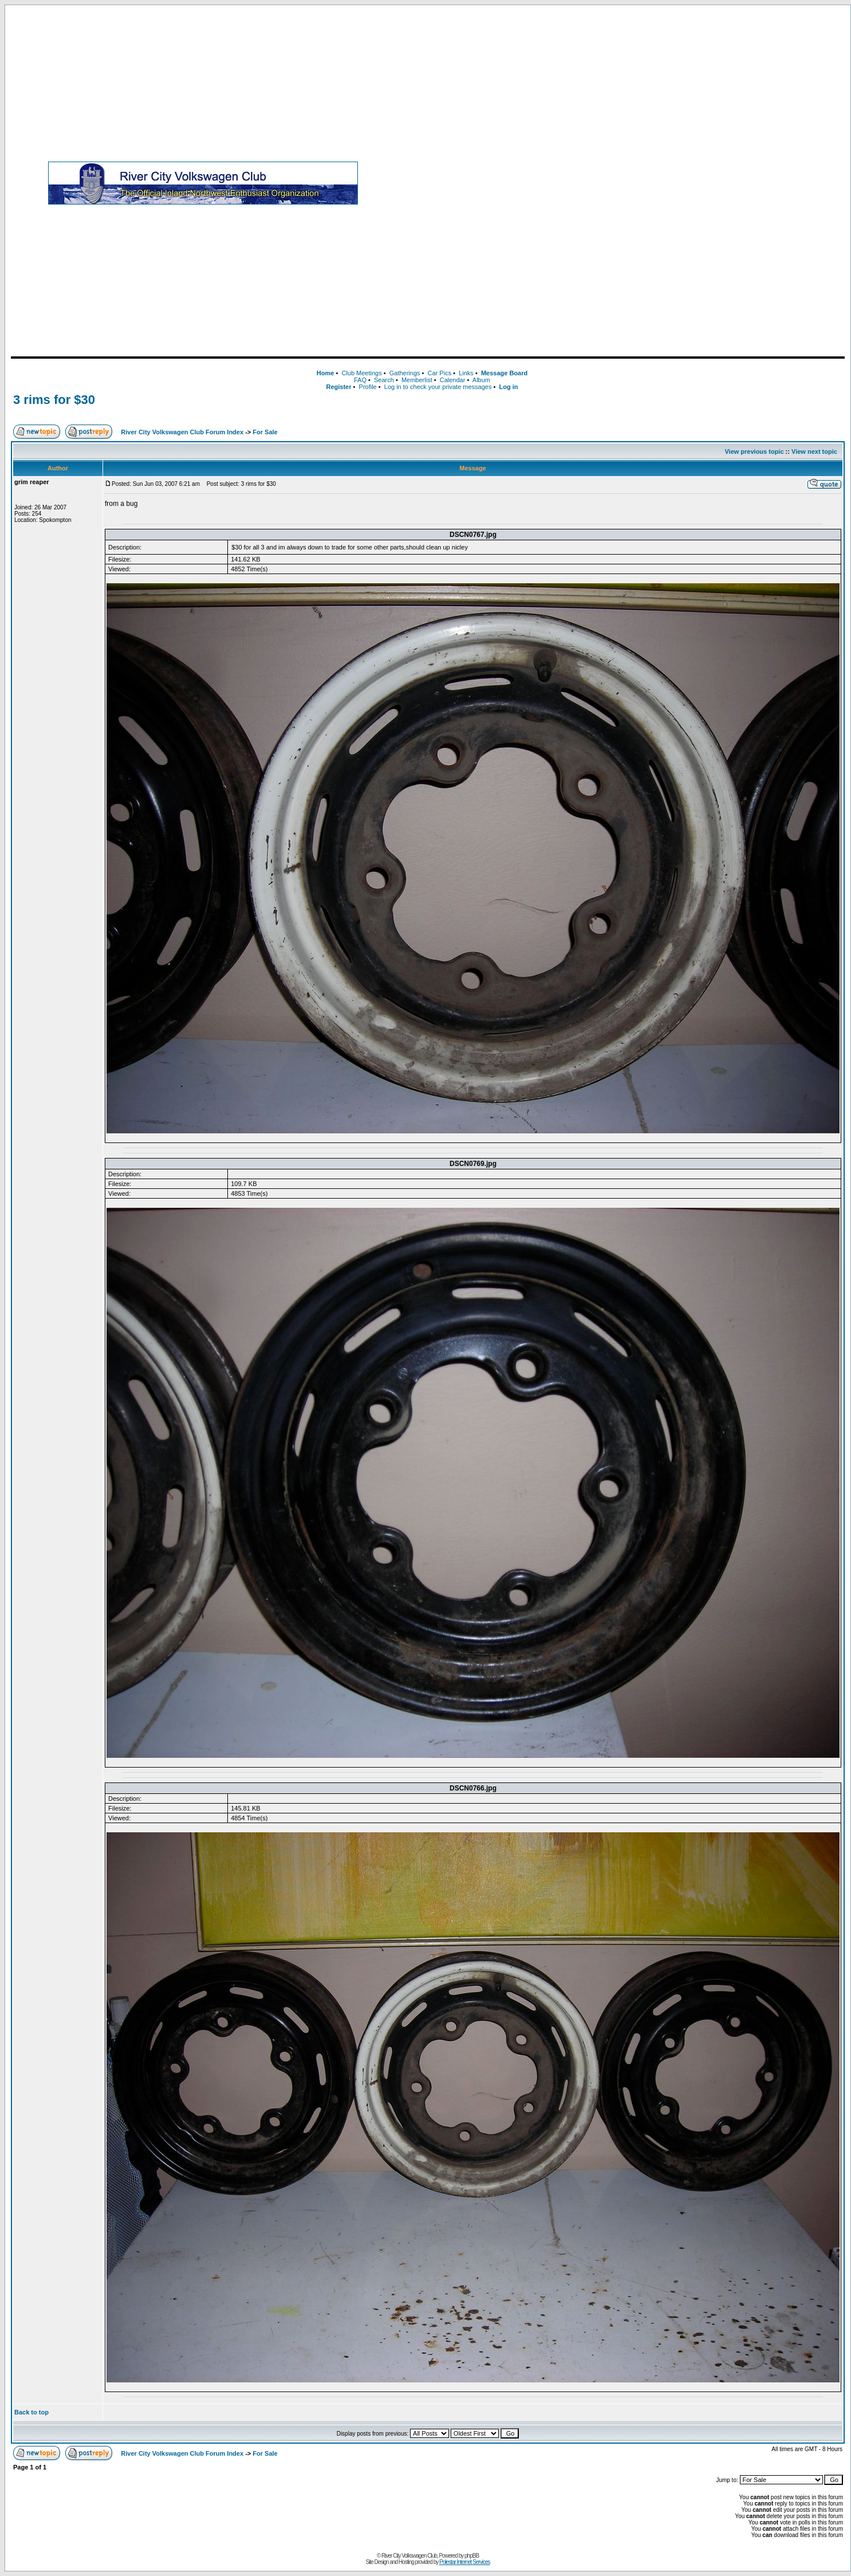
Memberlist (416, 379)
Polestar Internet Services (464, 2562)
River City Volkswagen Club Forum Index (182, 432)
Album (481, 379)
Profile (368, 386)
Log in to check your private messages (438, 386)
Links (466, 373)
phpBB (471, 2556)
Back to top (31, 2412)
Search (384, 379)
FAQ (360, 379)
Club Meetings (361, 373)
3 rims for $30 (54, 399)
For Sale (265, 432)
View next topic (814, 451)
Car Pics (440, 373)
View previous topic (753, 451)
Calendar (453, 379)
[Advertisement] (685, 183)
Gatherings (404, 373)
